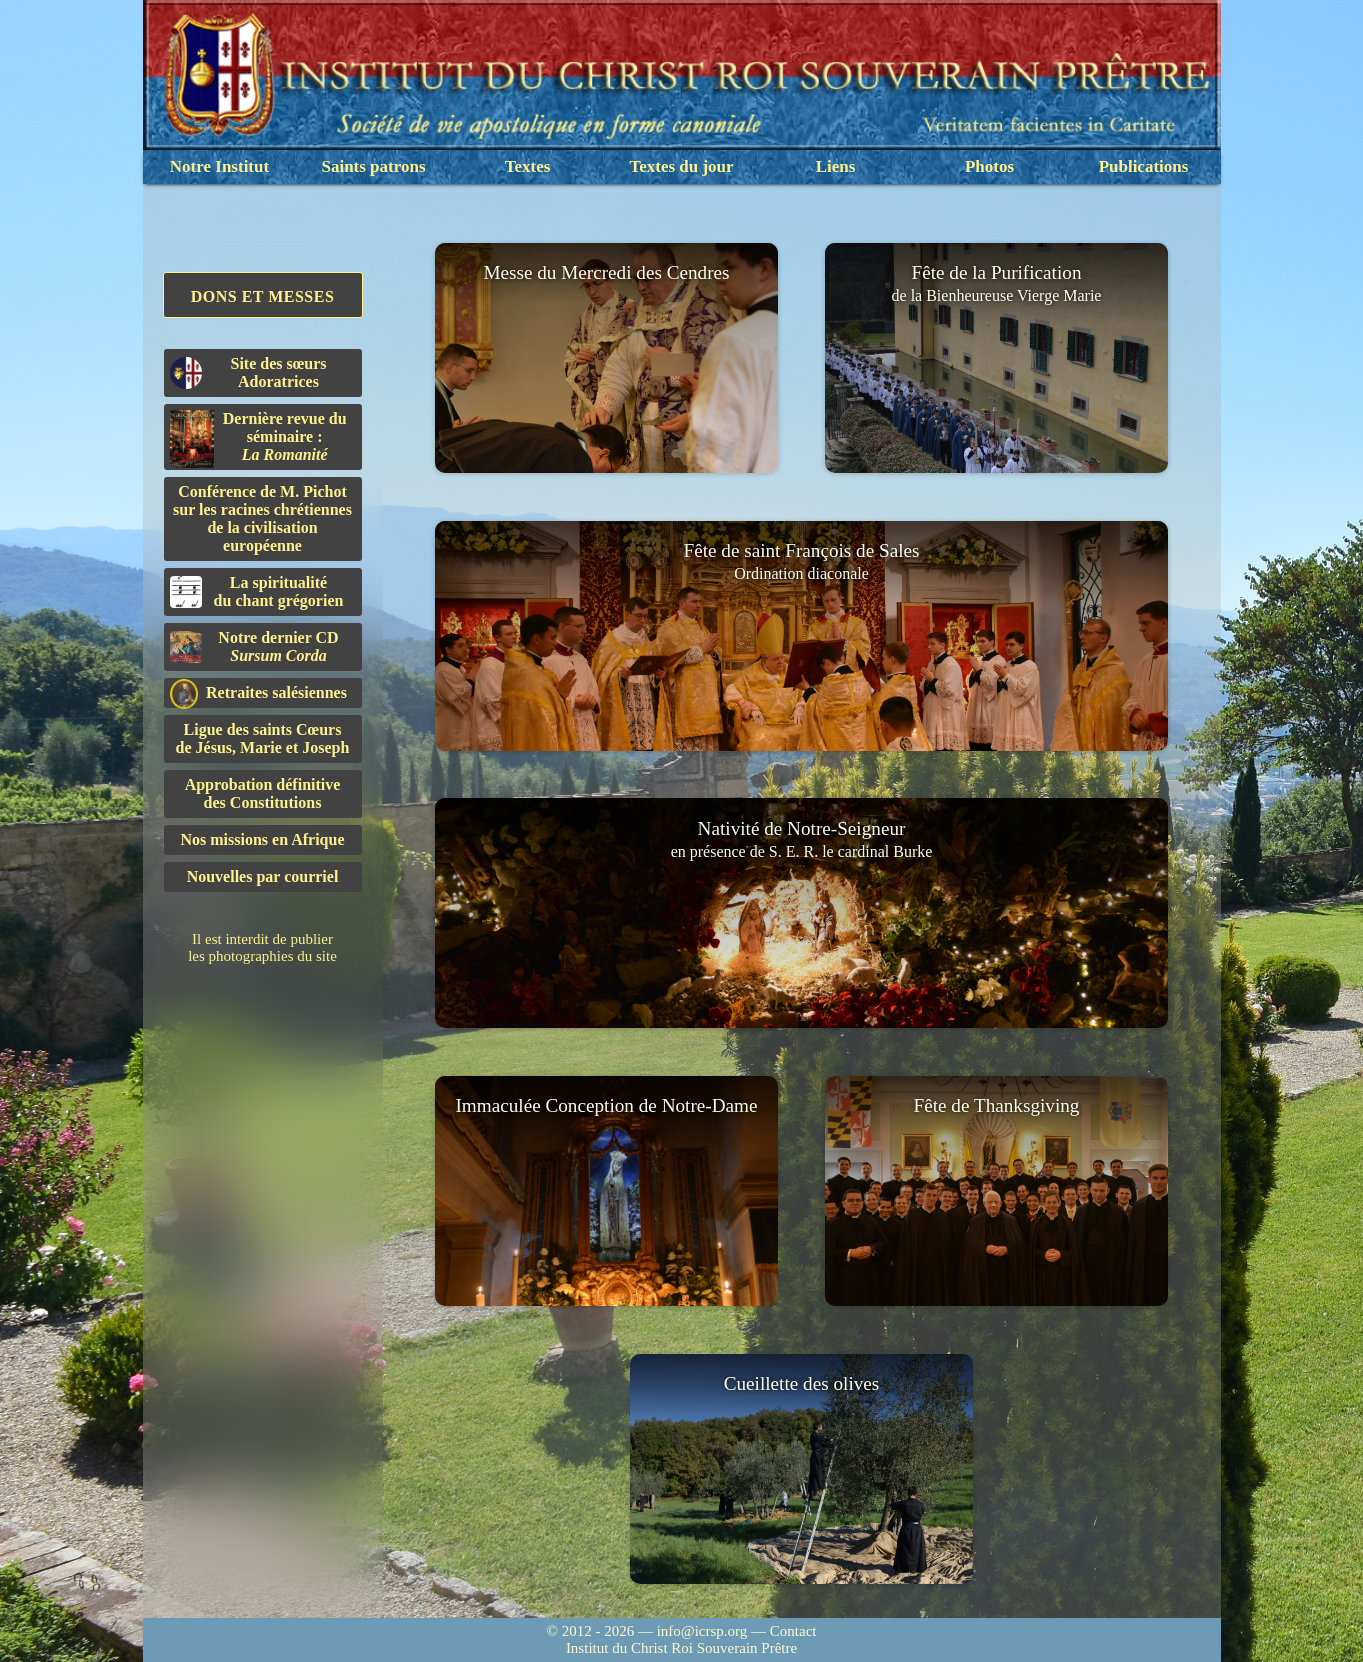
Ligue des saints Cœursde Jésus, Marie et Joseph (263, 738)
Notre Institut (219, 166)
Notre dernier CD (254, 646)
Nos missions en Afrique (262, 839)
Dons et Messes (263, 296)
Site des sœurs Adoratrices (248, 372)
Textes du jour (681, 166)
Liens (836, 166)
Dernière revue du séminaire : (258, 439)
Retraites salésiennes (258, 693)
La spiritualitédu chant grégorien (257, 591)
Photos (989, 166)
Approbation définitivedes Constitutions (263, 793)
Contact (793, 1631)
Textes (528, 166)
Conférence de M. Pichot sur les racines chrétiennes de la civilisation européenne (262, 518)
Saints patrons (373, 166)
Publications (1144, 166)
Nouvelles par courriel (263, 876)
